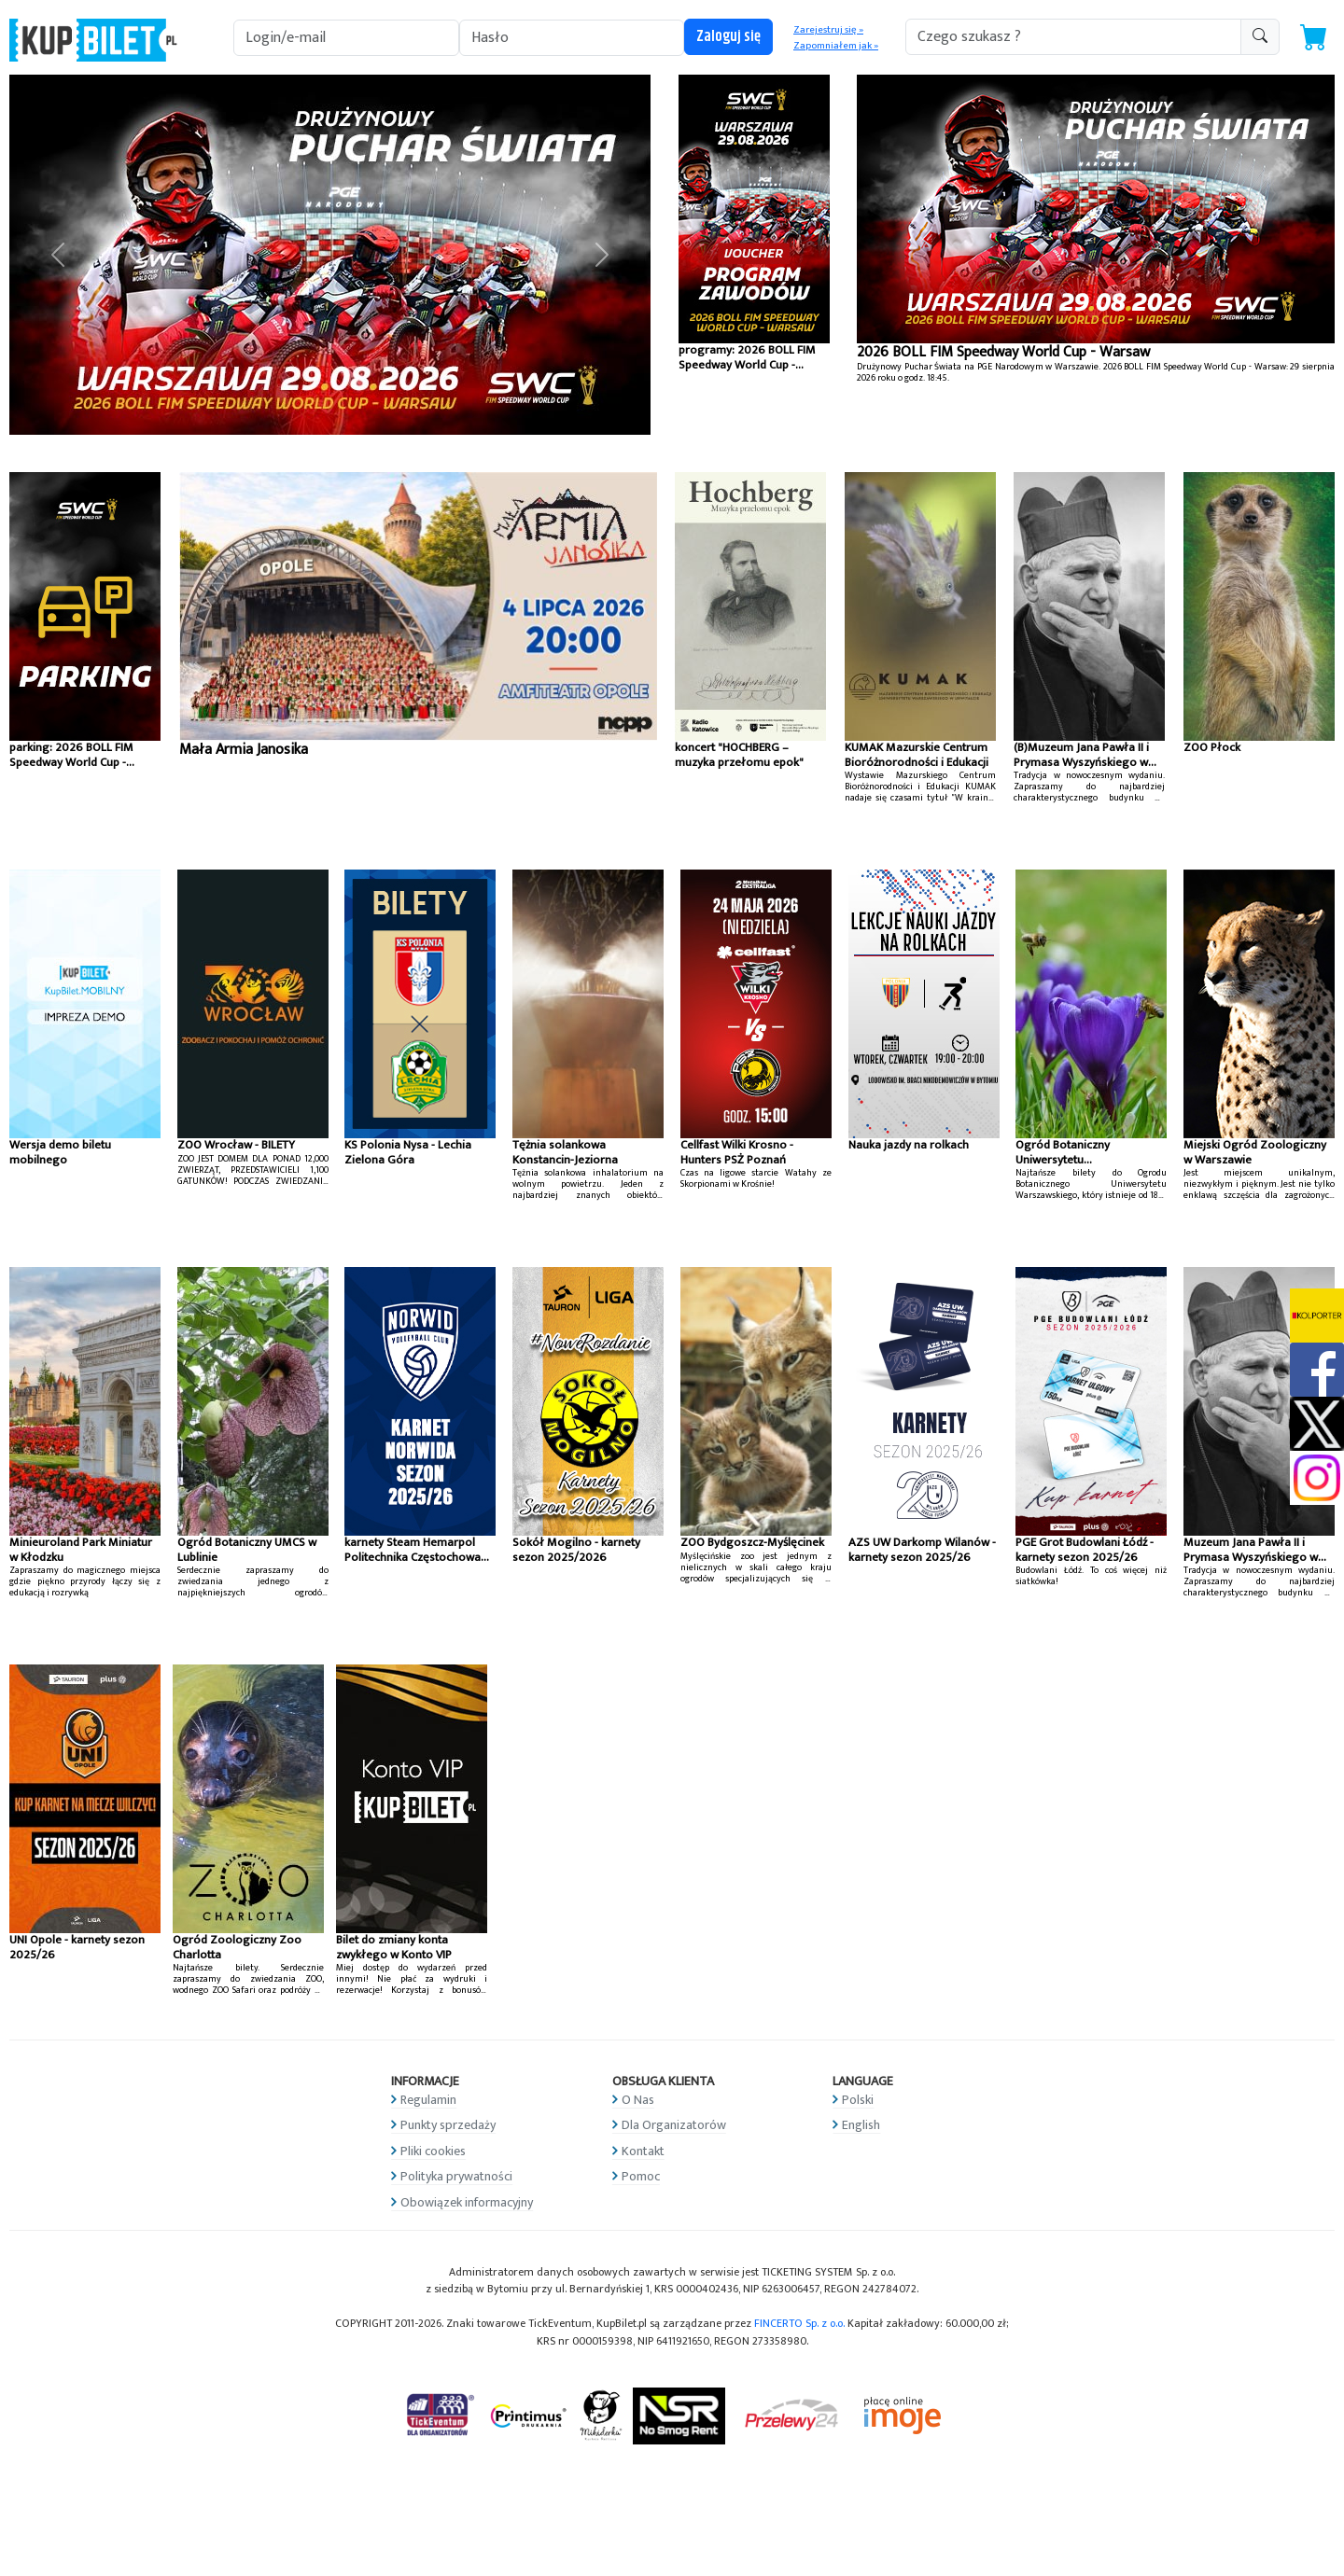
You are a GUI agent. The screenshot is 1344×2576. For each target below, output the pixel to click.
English (861, 2125)
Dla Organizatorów (674, 2125)
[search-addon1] (1073, 37)
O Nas (638, 2099)
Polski (858, 2099)
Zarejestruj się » (828, 29)
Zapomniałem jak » (835, 45)
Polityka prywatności (456, 2176)
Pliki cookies (433, 2151)
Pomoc (641, 2176)
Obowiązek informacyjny (466, 2202)
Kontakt (643, 2151)
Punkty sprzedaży (448, 2125)
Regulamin (428, 2099)
